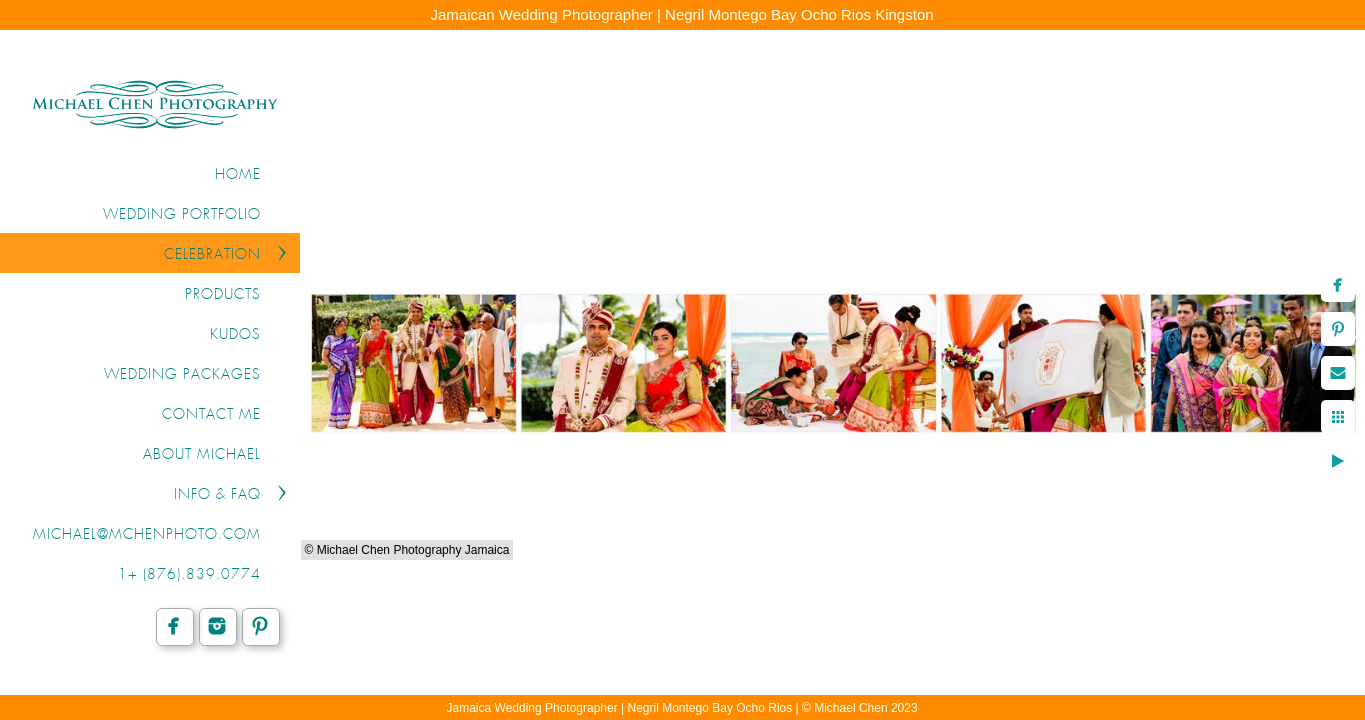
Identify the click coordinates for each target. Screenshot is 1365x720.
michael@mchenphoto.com (147, 535)
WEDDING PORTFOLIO (182, 215)
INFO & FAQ (217, 495)
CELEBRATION (212, 255)
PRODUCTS (223, 295)
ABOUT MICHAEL (202, 455)
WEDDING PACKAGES (182, 375)
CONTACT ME (211, 415)
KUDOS (235, 335)
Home (238, 175)
